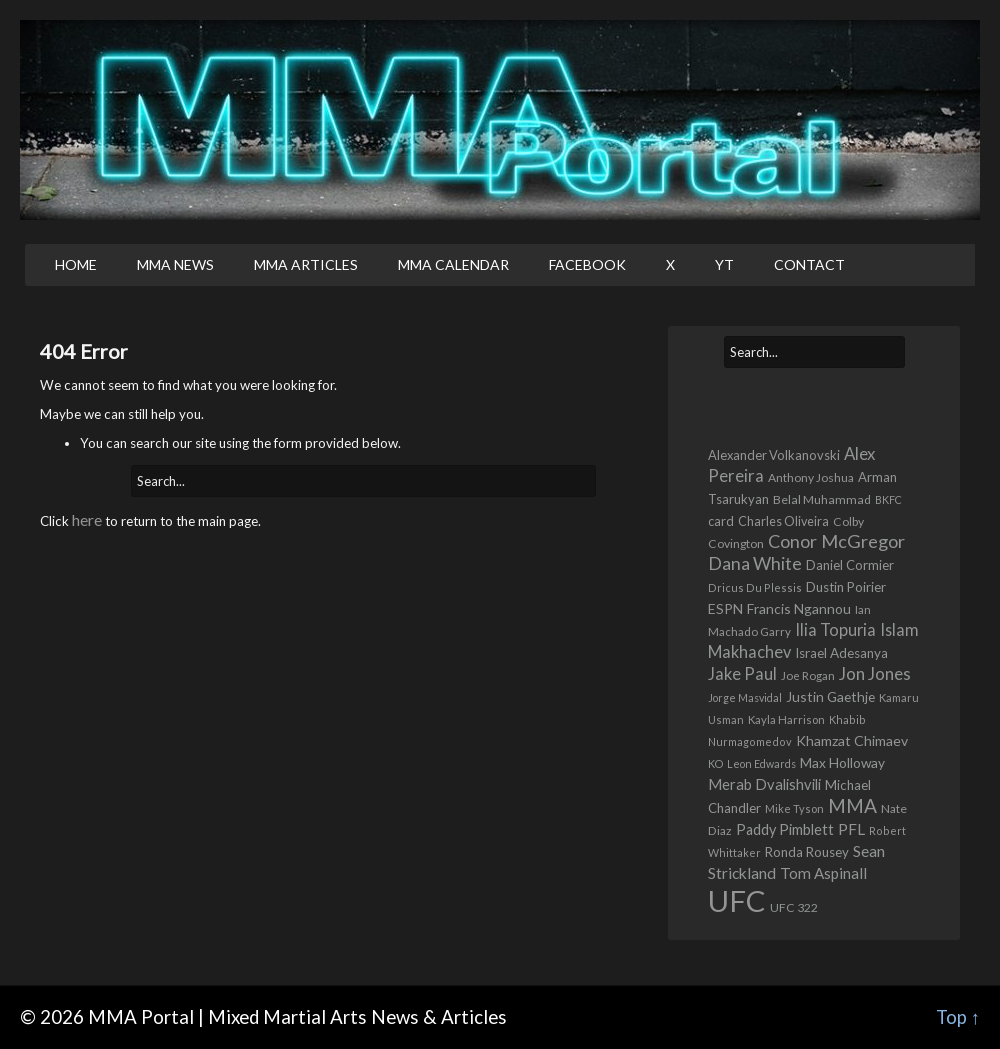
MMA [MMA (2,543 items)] (852, 805)
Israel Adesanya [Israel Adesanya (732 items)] (841, 653)
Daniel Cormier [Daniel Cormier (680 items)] (850, 565)
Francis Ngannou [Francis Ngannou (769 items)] (799, 608)
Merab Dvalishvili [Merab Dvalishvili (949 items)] (764, 784)
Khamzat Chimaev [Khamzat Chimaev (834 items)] (852, 740)
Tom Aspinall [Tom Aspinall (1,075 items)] (823, 873)
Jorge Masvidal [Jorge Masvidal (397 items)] (745, 697)
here (87, 519)
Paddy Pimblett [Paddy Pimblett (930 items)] (785, 829)
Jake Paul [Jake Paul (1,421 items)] (742, 673)
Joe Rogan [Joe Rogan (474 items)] (808, 675)
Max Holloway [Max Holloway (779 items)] (842, 762)
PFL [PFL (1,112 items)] (851, 829)
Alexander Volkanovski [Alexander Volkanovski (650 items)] (774, 455)
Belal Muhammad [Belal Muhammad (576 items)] (822, 499)
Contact (809, 264)
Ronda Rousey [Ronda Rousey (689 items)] (807, 852)
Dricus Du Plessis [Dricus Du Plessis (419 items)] (755, 587)
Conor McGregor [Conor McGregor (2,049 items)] (836, 541)
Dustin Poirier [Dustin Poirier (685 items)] (846, 587)
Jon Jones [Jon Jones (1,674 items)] (875, 673)
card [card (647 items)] (721, 521)
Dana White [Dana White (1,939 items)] (755, 563)
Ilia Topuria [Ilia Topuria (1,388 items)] (835, 629)
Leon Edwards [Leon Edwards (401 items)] (761, 763)
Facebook (587, 264)
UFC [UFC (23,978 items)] (737, 900)
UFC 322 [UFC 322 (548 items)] (794, 907)
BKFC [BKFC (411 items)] (888, 499)
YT (724, 264)
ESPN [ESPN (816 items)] (725, 608)
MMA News (175, 264)
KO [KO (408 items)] (715, 763)
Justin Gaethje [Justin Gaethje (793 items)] (830, 696)
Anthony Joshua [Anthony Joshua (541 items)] (811, 477)
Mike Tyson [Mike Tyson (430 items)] (794, 808)
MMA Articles (306, 264)
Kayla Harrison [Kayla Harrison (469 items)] (786, 719)
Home (76, 264)
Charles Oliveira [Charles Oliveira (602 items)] (783, 521)
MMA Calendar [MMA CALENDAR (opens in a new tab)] (453, 264)
